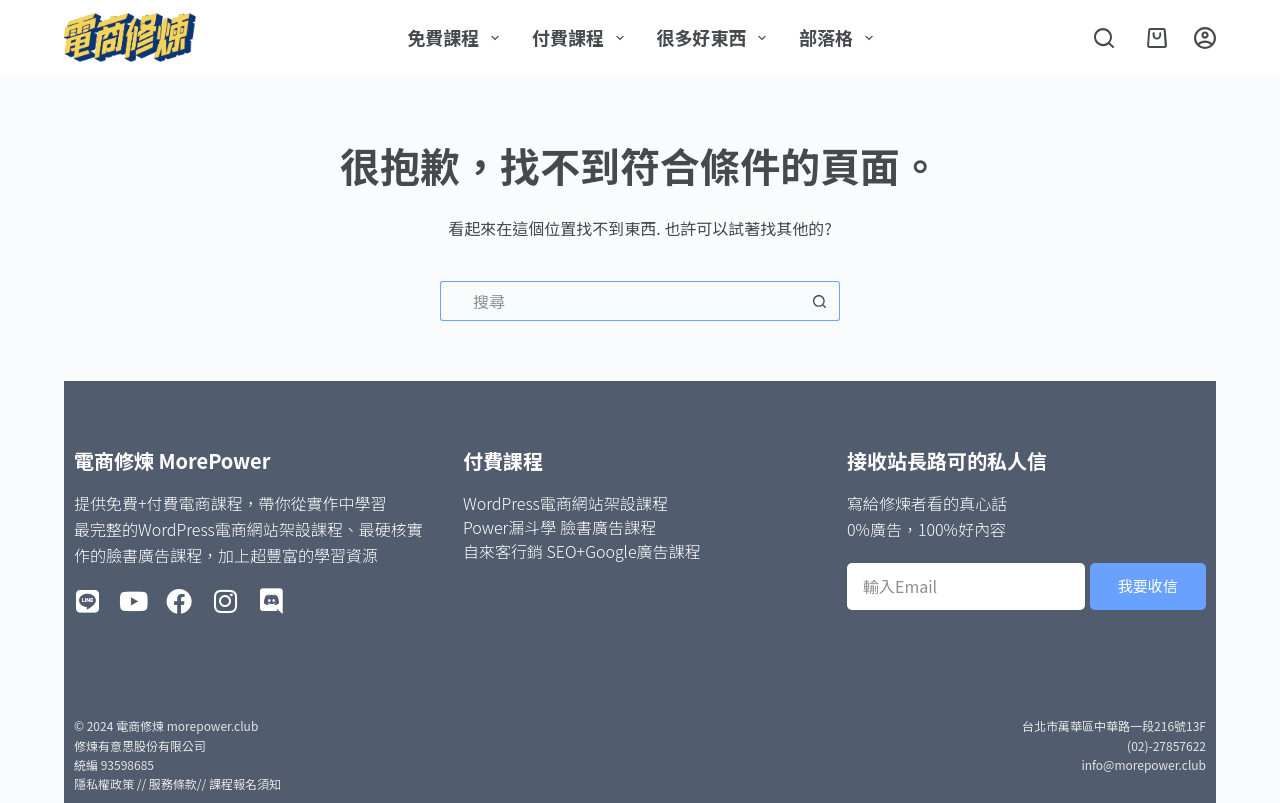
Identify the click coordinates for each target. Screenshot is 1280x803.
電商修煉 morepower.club (187, 725)
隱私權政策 (104, 783)
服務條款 (173, 783)
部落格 (840, 37)
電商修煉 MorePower (172, 460)
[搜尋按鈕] (820, 301)
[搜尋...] (620, 301)
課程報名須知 (245, 783)
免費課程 (457, 37)
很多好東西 (716, 37)
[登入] (1205, 38)
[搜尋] (1104, 38)
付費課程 (582, 37)
